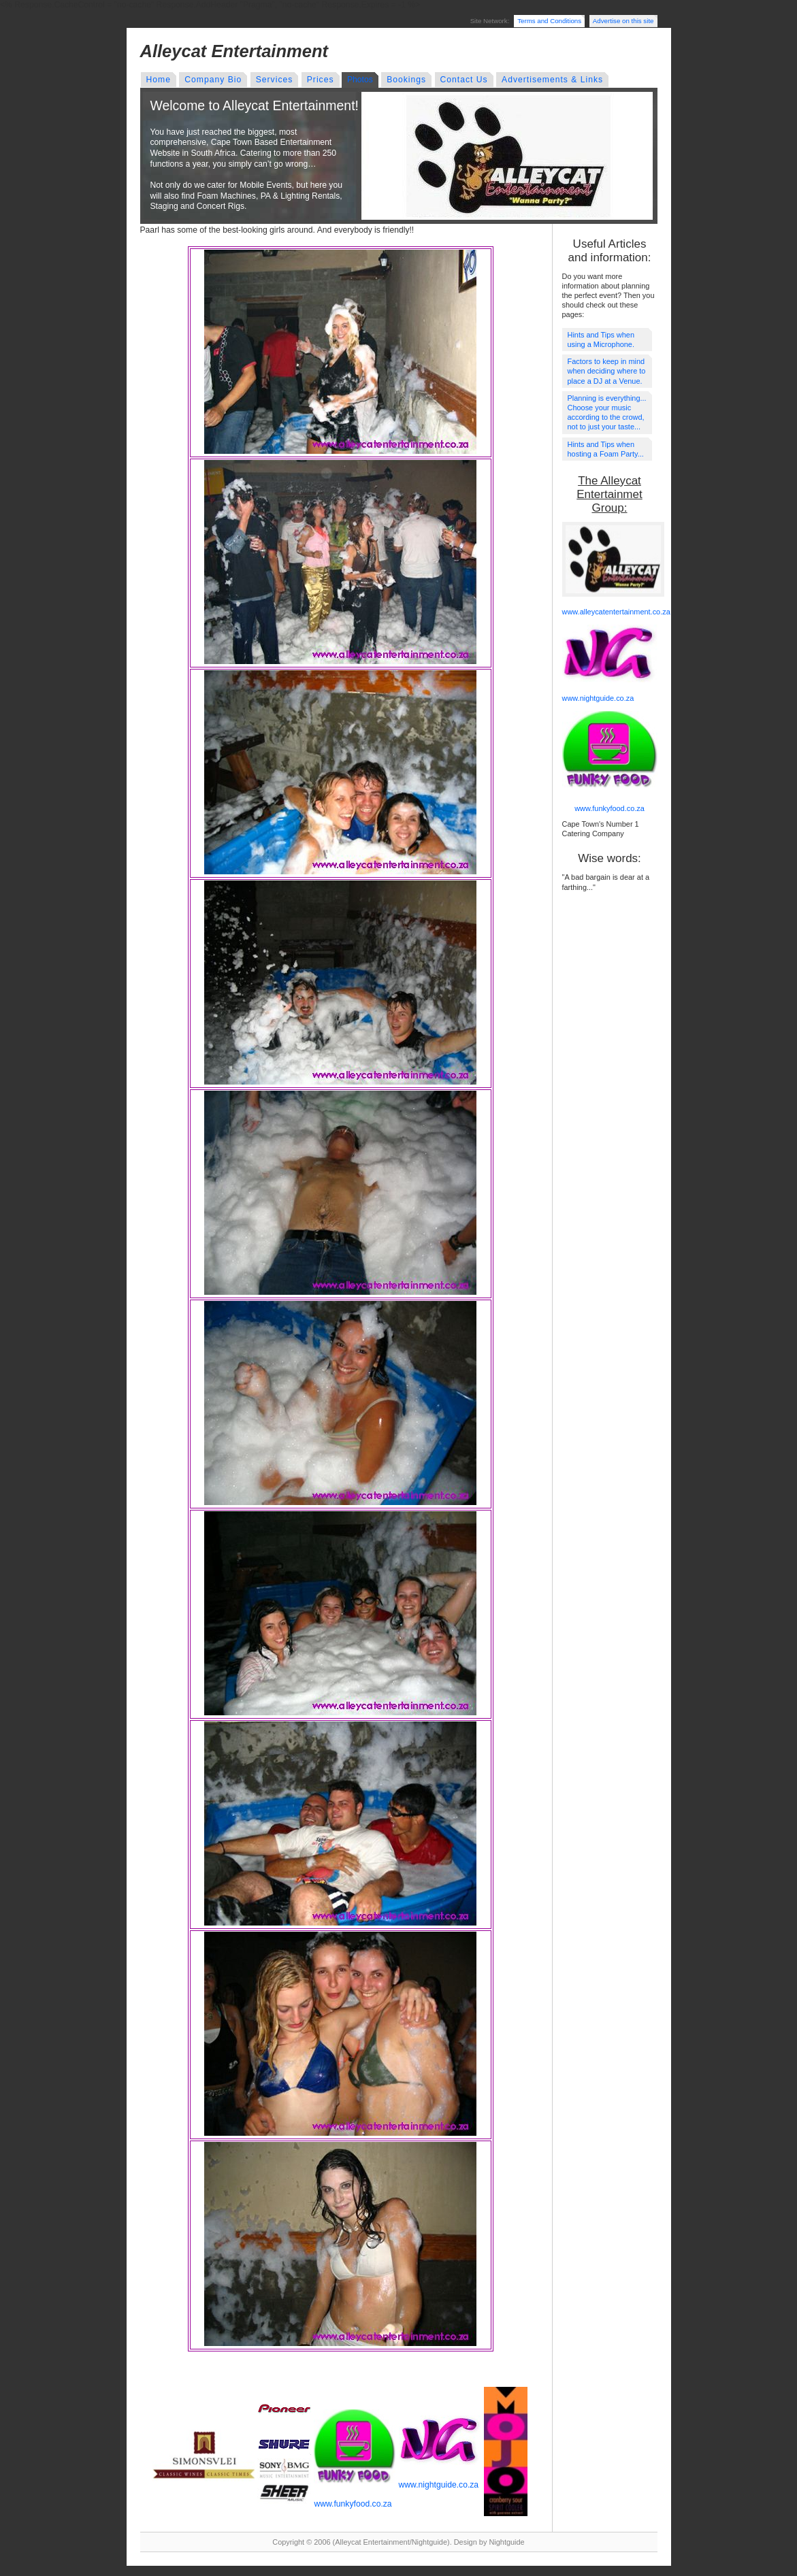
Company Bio (213, 79)
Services (274, 79)
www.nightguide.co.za (439, 2485)
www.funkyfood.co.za (352, 2504)
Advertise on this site (623, 20)
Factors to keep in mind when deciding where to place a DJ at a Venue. (607, 370)
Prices (320, 79)
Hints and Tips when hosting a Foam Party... (606, 449)
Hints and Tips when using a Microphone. (601, 339)
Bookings (406, 79)
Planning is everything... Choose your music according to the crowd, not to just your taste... (607, 412)
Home (158, 79)
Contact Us (464, 79)
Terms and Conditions (549, 20)
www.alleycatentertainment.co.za (616, 612)
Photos (360, 79)
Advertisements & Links (552, 79)
